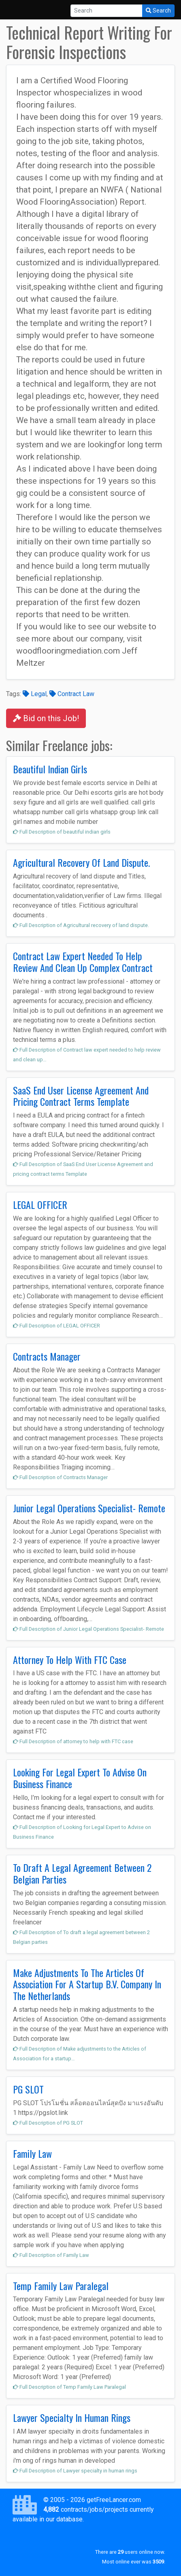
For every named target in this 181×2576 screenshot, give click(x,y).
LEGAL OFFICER (40, 1204)
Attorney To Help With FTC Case (69, 1659)
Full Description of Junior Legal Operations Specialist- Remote (88, 1629)
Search (158, 10)
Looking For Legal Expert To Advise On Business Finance (80, 1778)
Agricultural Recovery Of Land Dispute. (81, 862)
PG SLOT (28, 2089)
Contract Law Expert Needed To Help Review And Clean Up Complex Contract (83, 961)
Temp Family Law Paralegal (61, 2285)
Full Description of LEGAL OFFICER (56, 1326)
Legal (35, 694)
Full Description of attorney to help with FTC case (73, 1741)
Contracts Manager (47, 1356)
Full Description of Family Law (51, 2255)
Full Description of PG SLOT (48, 2123)
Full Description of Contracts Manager (60, 1477)
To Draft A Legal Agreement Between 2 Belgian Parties (82, 1873)
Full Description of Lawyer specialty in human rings (75, 2471)
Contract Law (71, 694)
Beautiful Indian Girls (50, 769)
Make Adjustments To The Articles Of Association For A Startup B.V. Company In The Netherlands (87, 1984)
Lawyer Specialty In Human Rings (71, 2417)
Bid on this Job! (46, 718)
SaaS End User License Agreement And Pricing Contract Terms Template (81, 1096)
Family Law (32, 2153)
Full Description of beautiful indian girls (62, 832)
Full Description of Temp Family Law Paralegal (69, 2387)
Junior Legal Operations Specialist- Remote (89, 1508)
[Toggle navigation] (17, 10)
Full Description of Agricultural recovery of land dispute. (81, 925)
